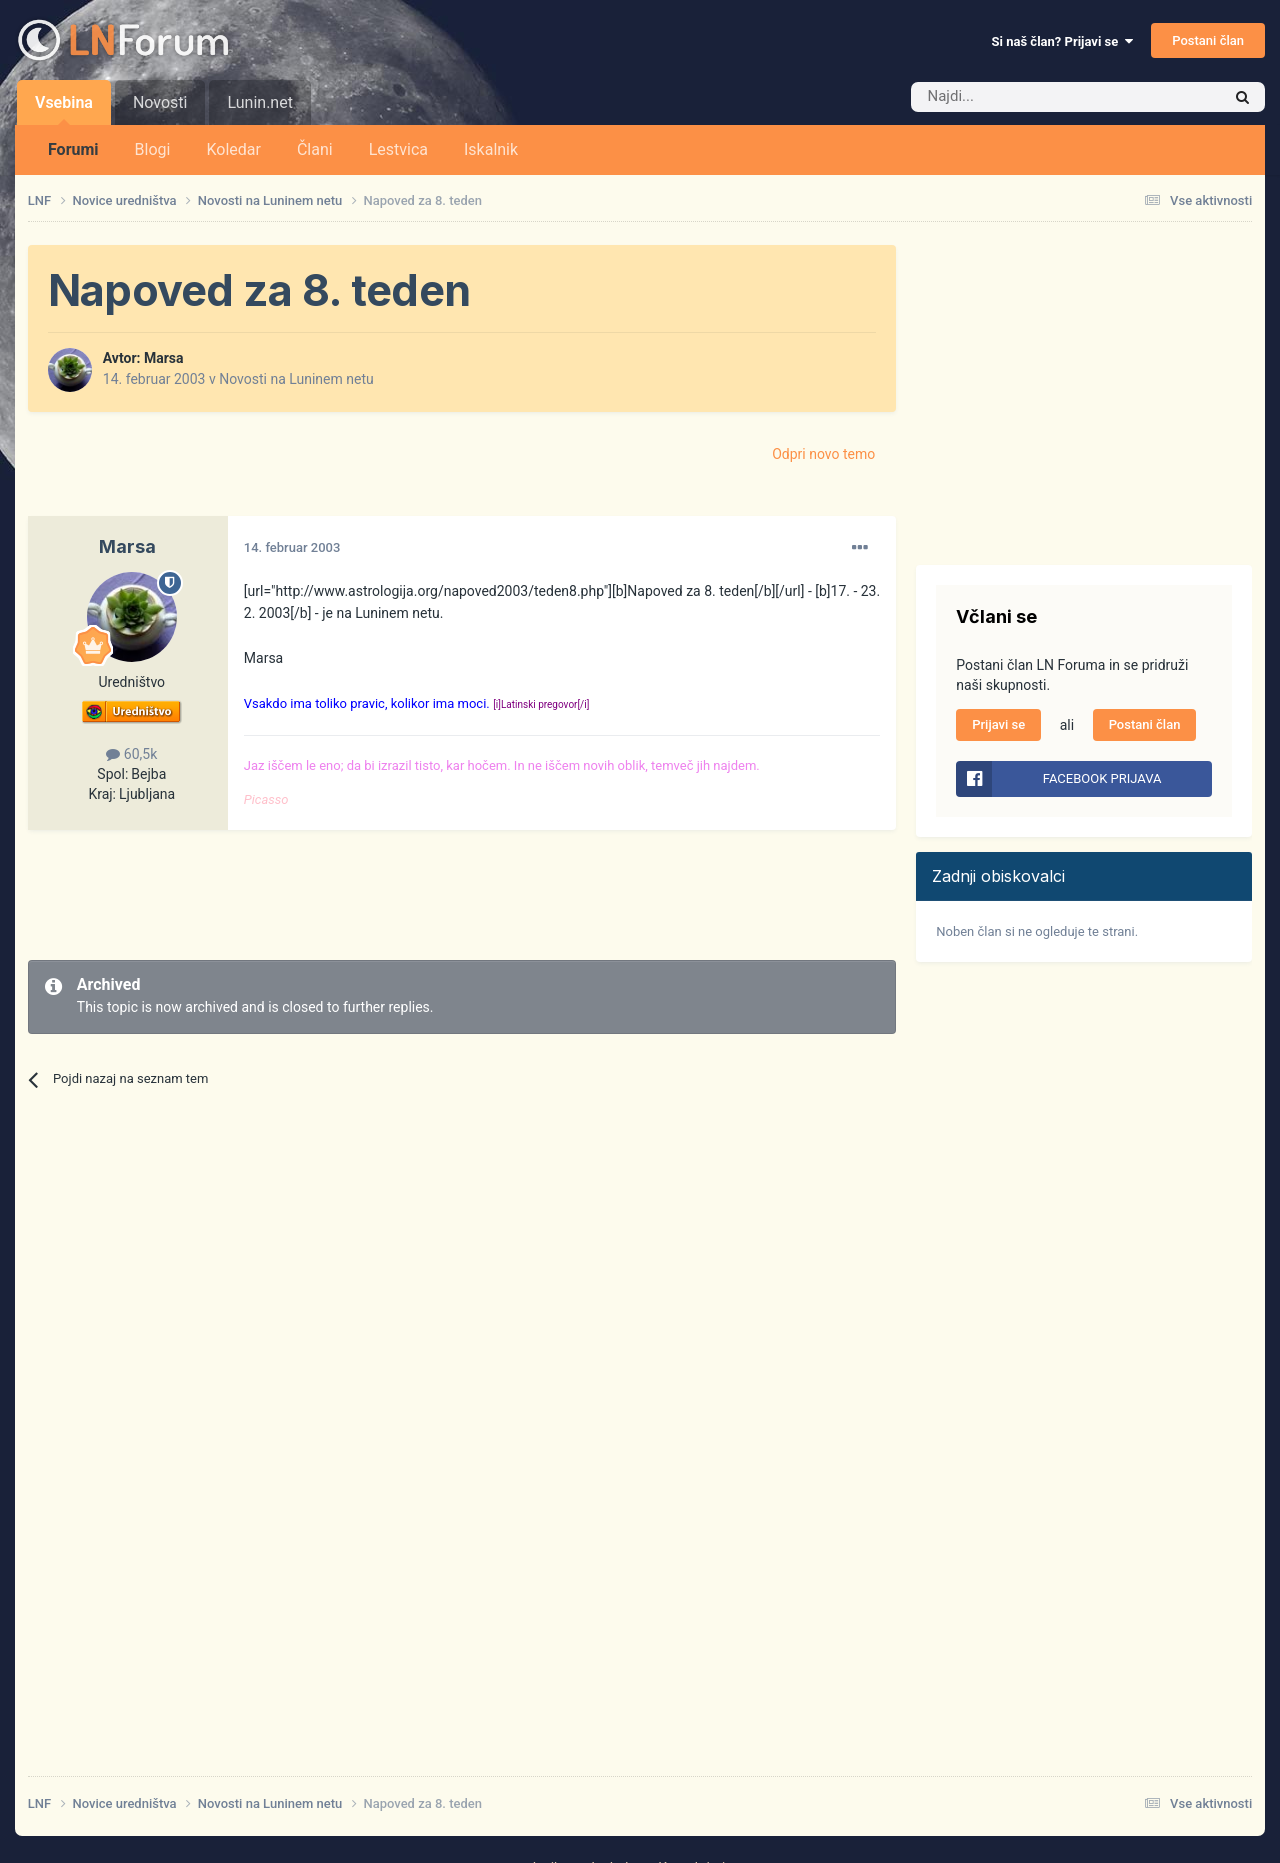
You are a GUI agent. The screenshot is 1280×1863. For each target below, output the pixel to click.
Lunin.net (259, 102)
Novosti (160, 102)
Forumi (73, 149)
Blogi (153, 149)
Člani (315, 149)
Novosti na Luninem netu (296, 379)
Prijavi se (998, 724)
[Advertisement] (392, 895)
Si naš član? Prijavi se (1062, 41)
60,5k (131, 754)
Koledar (233, 149)
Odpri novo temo (823, 454)
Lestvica (398, 149)
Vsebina (64, 109)
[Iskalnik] (1024, 97)
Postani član (1208, 40)
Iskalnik (491, 149)
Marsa (164, 358)
